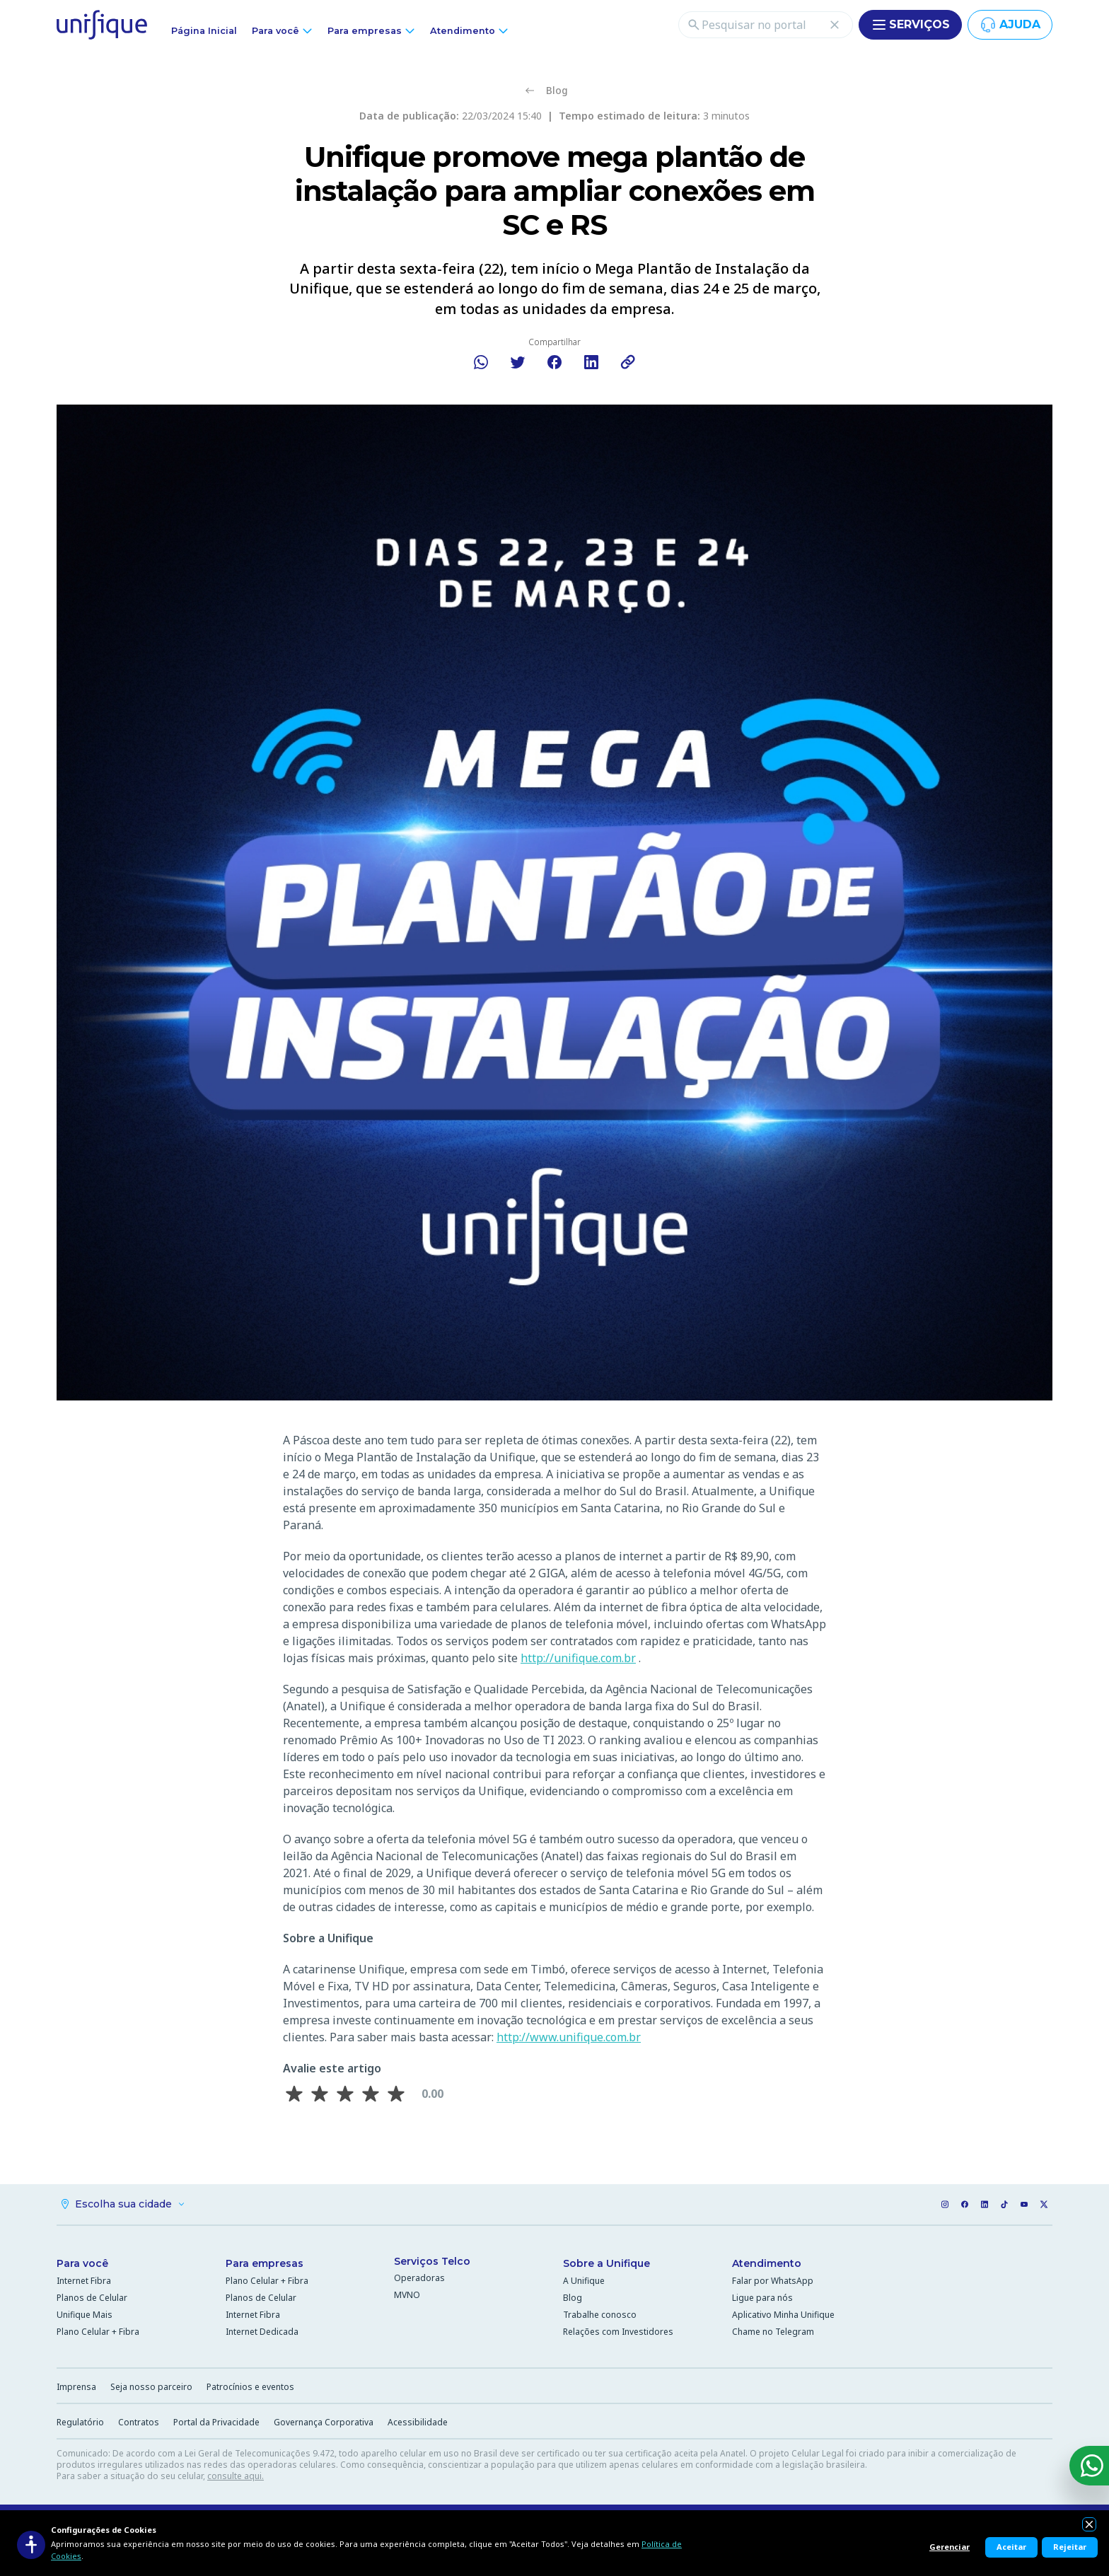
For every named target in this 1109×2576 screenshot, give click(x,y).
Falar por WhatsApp (772, 2283)
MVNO (407, 2297)
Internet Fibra (84, 2283)
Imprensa (76, 2389)
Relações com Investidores (618, 2334)
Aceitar (1011, 2546)
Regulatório (80, 2424)
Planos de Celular (92, 2300)
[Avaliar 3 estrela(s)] (345, 2093)
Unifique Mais (84, 2317)
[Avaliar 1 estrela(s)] (294, 2093)
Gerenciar (949, 2546)
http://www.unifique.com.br (569, 2037)
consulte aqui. (235, 2478)
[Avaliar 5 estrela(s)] (396, 2093)
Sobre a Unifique (606, 2265)
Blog (572, 2300)
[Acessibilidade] (31, 2545)
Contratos (138, 2424)
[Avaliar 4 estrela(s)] (370, 2093)
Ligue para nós (762, 2300)
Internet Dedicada (262, 2334)
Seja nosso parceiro (151, 2389)
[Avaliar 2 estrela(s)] (319, 2093)
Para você (82, 2265)
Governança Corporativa (323, 2424)
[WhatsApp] (1089, 2465)
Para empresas (264, 2265)
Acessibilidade (418, 2424)
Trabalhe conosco (600, 2317)
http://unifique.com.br (578, 1658)
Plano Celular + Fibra (98, 2334)
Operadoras (419, 2280)
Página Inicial (204, 30)
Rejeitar (1069, 2546)
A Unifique (584, 2283)
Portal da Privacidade (216, 2424)
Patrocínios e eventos (250, 2389)
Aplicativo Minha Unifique (783, 2317)
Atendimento (766, 2265)
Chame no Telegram (773, 2334)
